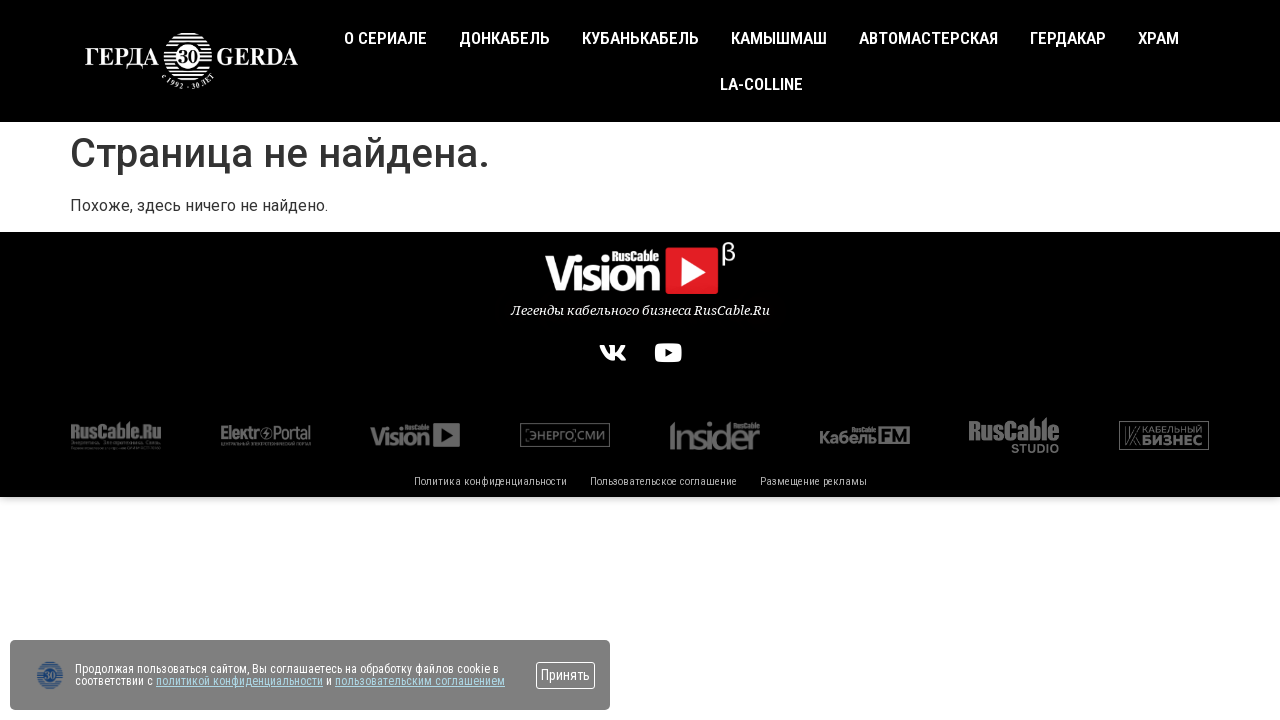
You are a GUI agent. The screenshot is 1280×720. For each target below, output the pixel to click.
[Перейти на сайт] (50, 675)
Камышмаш (779, 38)
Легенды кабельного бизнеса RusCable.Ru (640, 310)
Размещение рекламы (813, 481)
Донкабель (504, 38)
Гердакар (1068, 38)
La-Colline (761, 84)
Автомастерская (928, 38)
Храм (1158, 38)
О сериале (385, 38)
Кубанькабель (640, 38)
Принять (565, 675)
